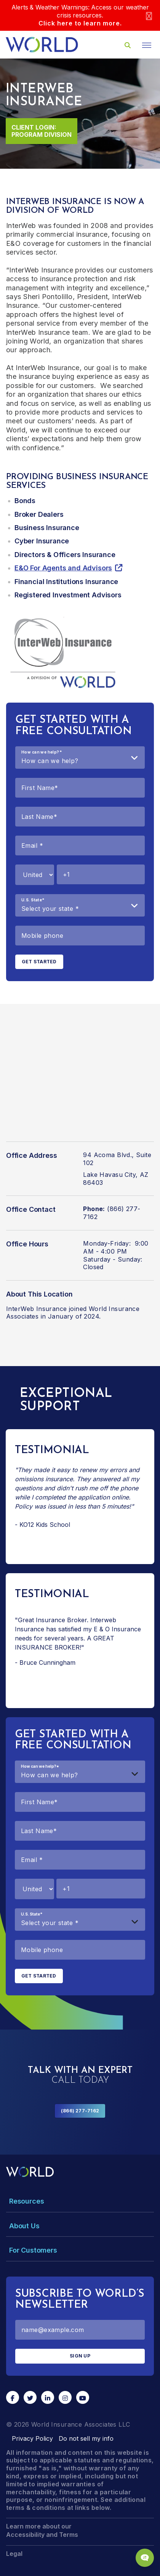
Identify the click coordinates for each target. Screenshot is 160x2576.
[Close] (149, 15)
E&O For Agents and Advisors (63, 568)
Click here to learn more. (80, 23)
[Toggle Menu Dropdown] (80, 2201)
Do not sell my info (86, 2438)
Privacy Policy (32, 2438)
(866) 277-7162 (80, 2111)
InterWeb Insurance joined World (56, 1309)
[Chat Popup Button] (145, 2558)
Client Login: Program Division (41, 130)
